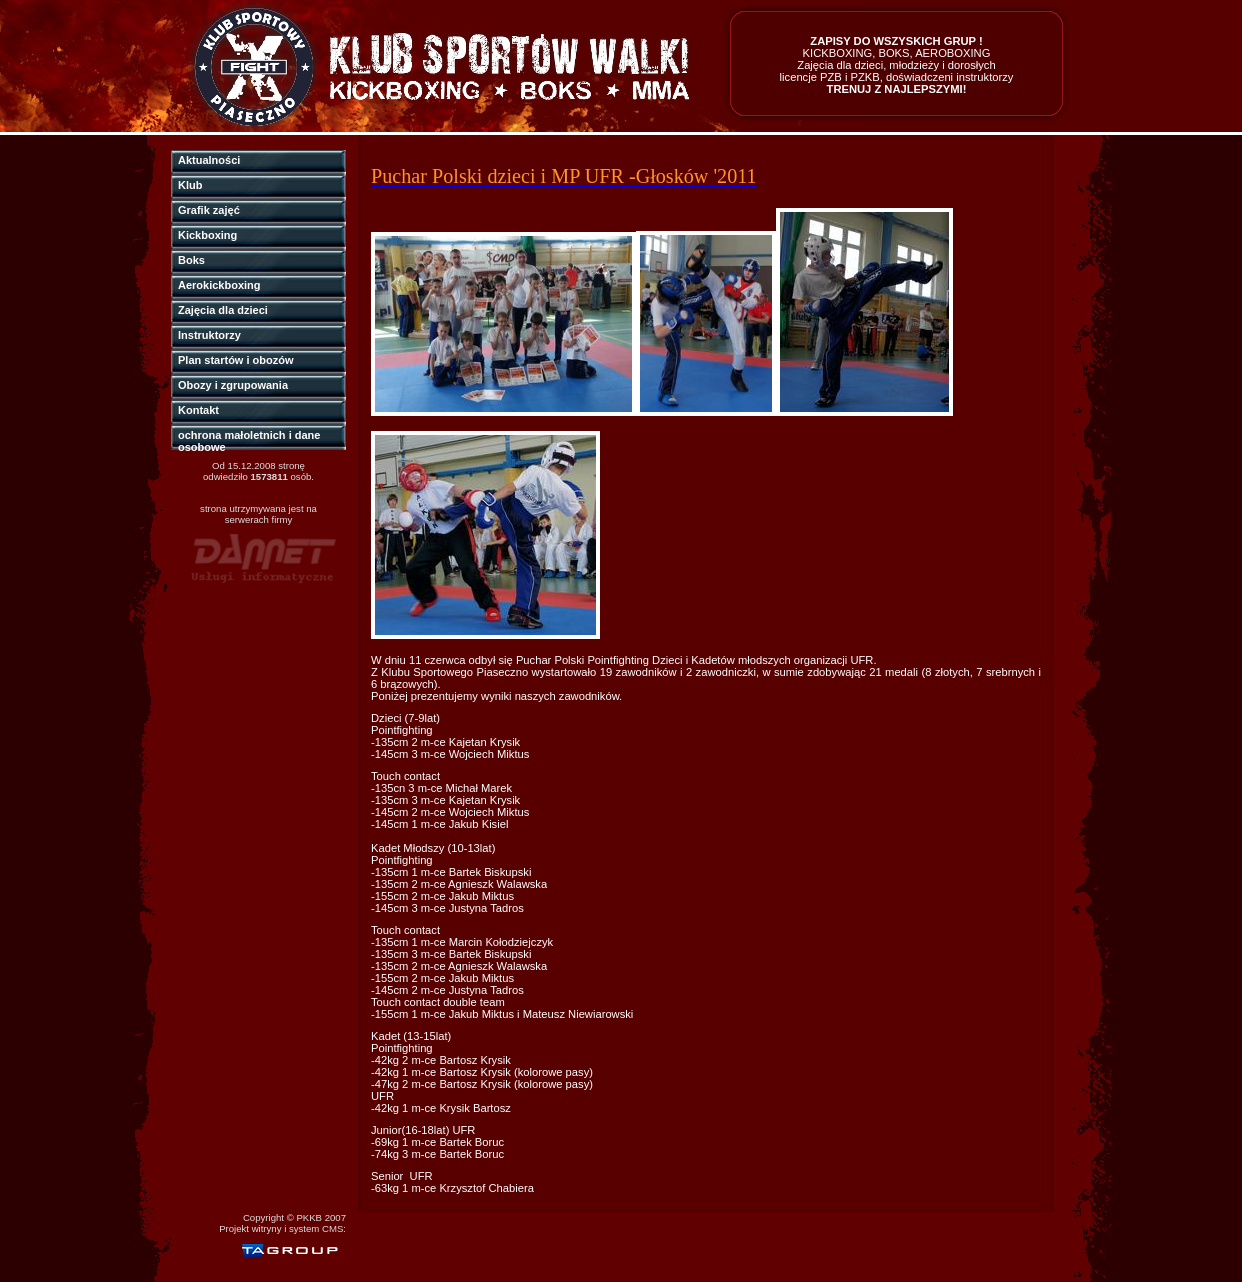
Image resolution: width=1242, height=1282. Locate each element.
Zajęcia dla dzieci (223, 310)
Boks (191, 260)
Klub (190, 185)
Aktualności (209, 160)
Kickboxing (207, 235)
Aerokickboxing (219, 285)
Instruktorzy (209, 335)
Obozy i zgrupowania (233, 385)
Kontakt (198, 410)
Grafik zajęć (209, 210)
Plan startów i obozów (236, 360)
